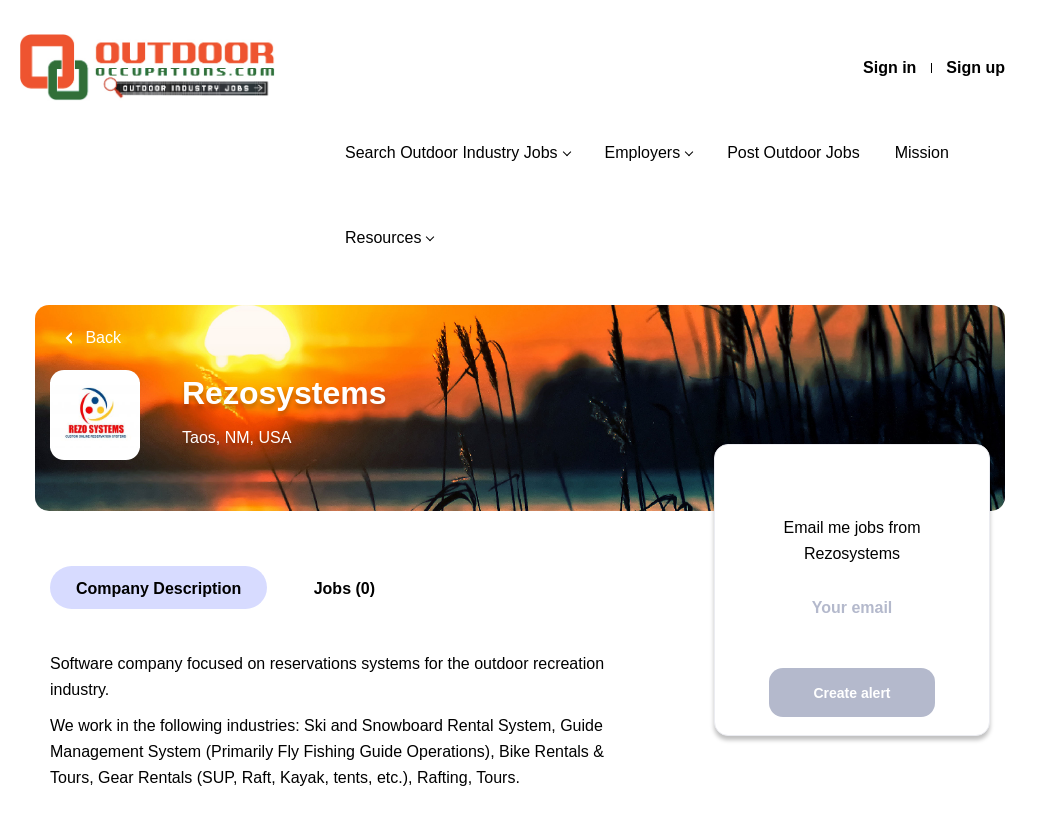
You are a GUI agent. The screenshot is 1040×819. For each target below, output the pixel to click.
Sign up (975, 67)
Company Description (158, 588)
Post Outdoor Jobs (793, 152)
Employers (643, 152)
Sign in (889, 67)
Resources (383, 237)
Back (101, 337)
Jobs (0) (344, 588)
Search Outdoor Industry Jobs (451, 152)
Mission (922, 152)
